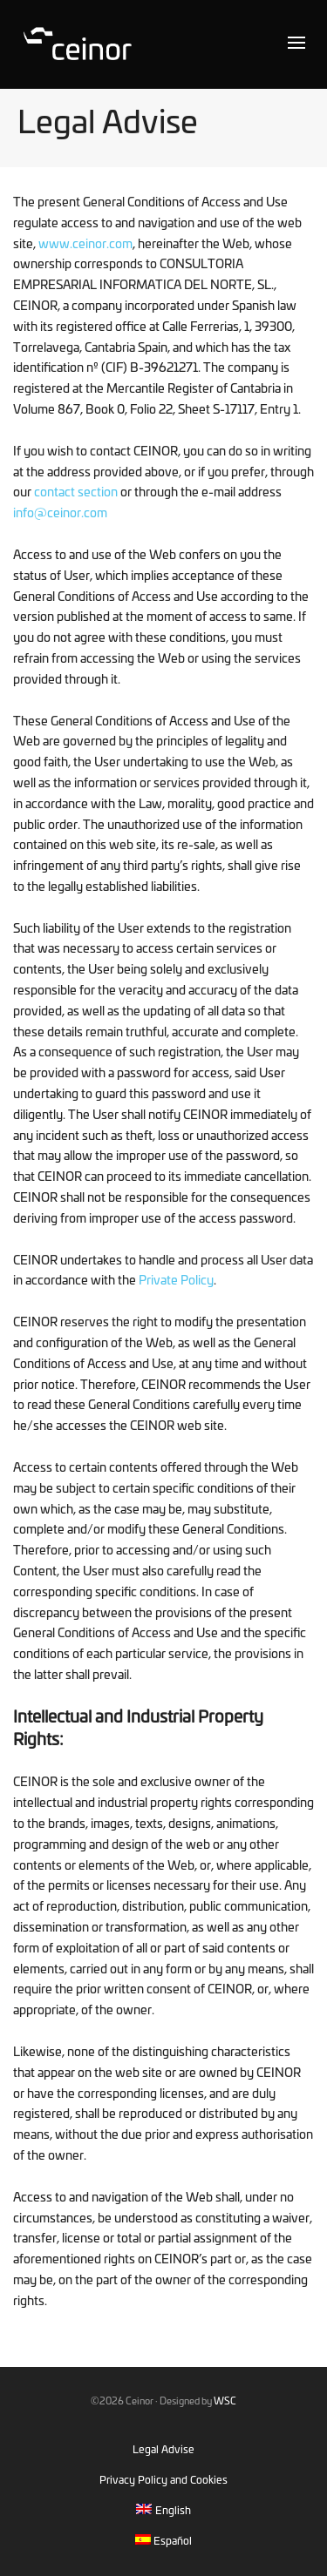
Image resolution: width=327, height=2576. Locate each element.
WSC (225, 2401)
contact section (76, 493)
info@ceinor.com (60, 514)
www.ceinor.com (85, 245)
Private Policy (176, 1281)
